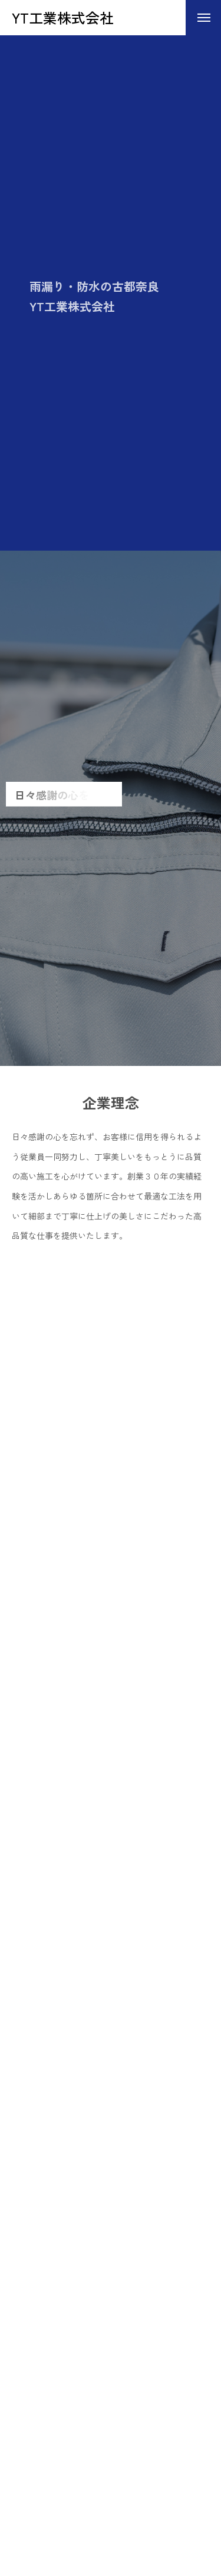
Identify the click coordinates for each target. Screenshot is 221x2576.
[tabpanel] (110, 808)
